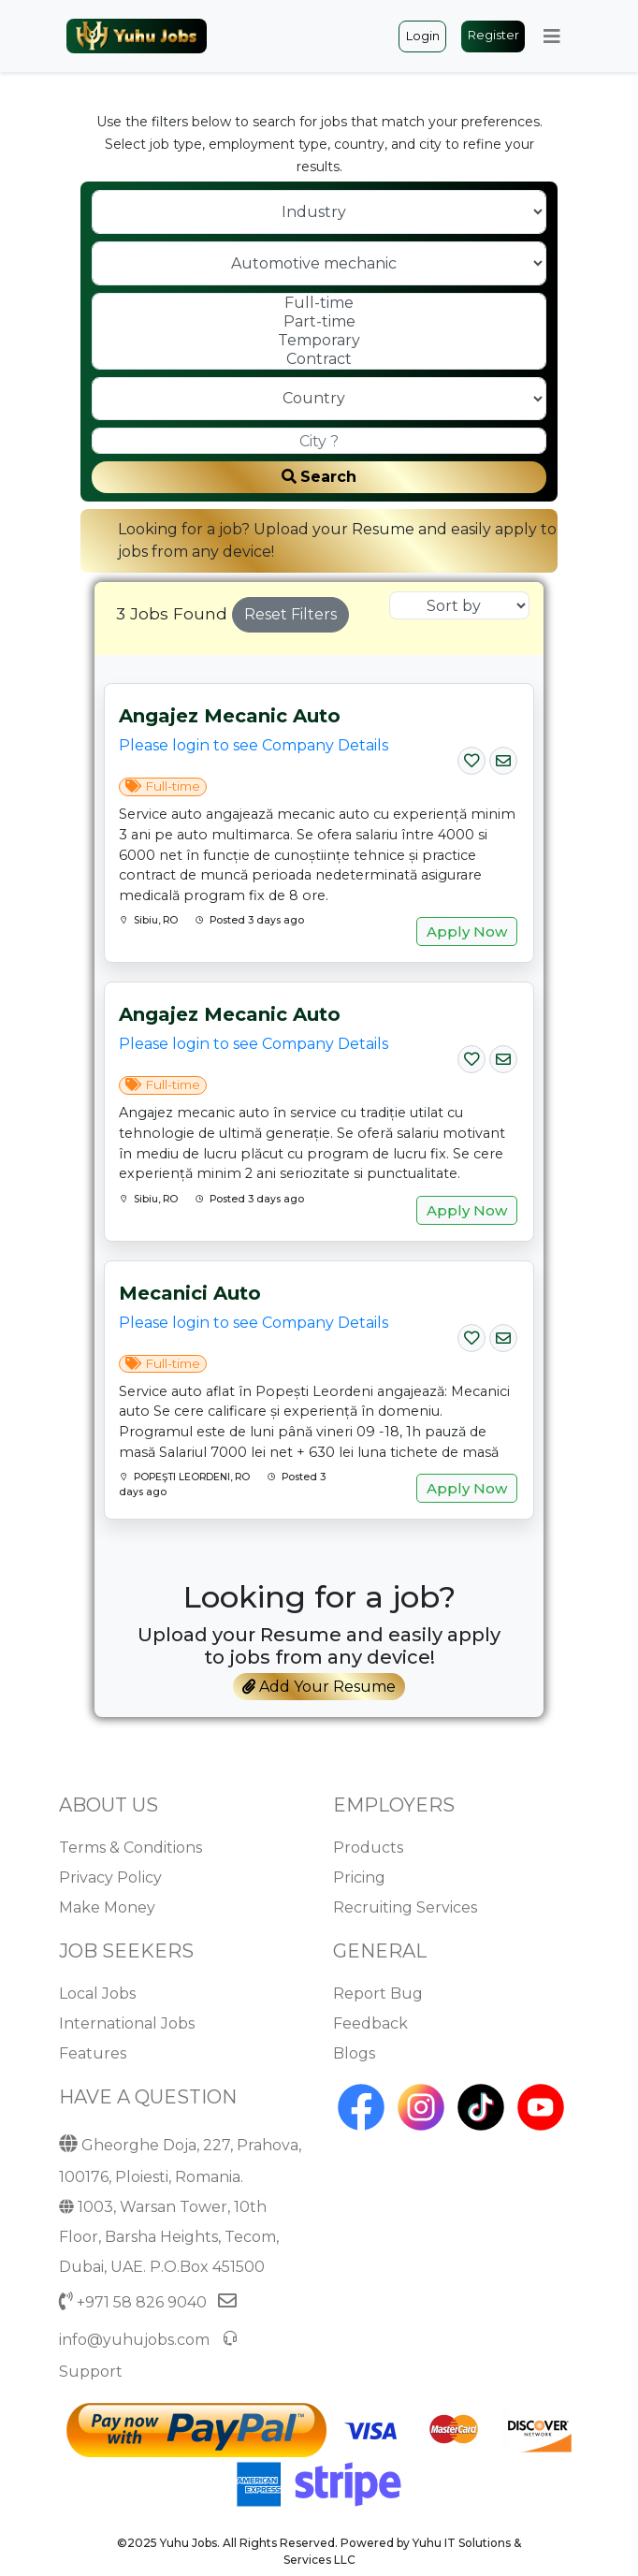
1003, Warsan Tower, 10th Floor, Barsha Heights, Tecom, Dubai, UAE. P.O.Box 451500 (169, 2237)
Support (91, 2371)
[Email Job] (503, 757)
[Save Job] (471, 757)
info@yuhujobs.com (134, 2340)
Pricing (359, 1877)
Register (493, 35)
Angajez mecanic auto (230, 716)
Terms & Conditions (130, 1847)
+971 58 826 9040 (142, 2302)
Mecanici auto (190, 1293)
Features (92, 2053)
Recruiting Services (405, 1907)
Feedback (370, 2023)
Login (423, 36)
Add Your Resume (319, 1687)
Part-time (319, 322)
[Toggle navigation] (552, 36)
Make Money (107, 1907)
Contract (319, 359)
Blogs (354, 2053)
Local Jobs (97, 1993)
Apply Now (467, 931)
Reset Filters (290, 614)
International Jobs (127, 2023)
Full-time (319, 303)
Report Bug (378, 1993)
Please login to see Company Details (253, 745)
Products (368, 1847)
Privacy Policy (110, 1877)
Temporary (319, 340)
